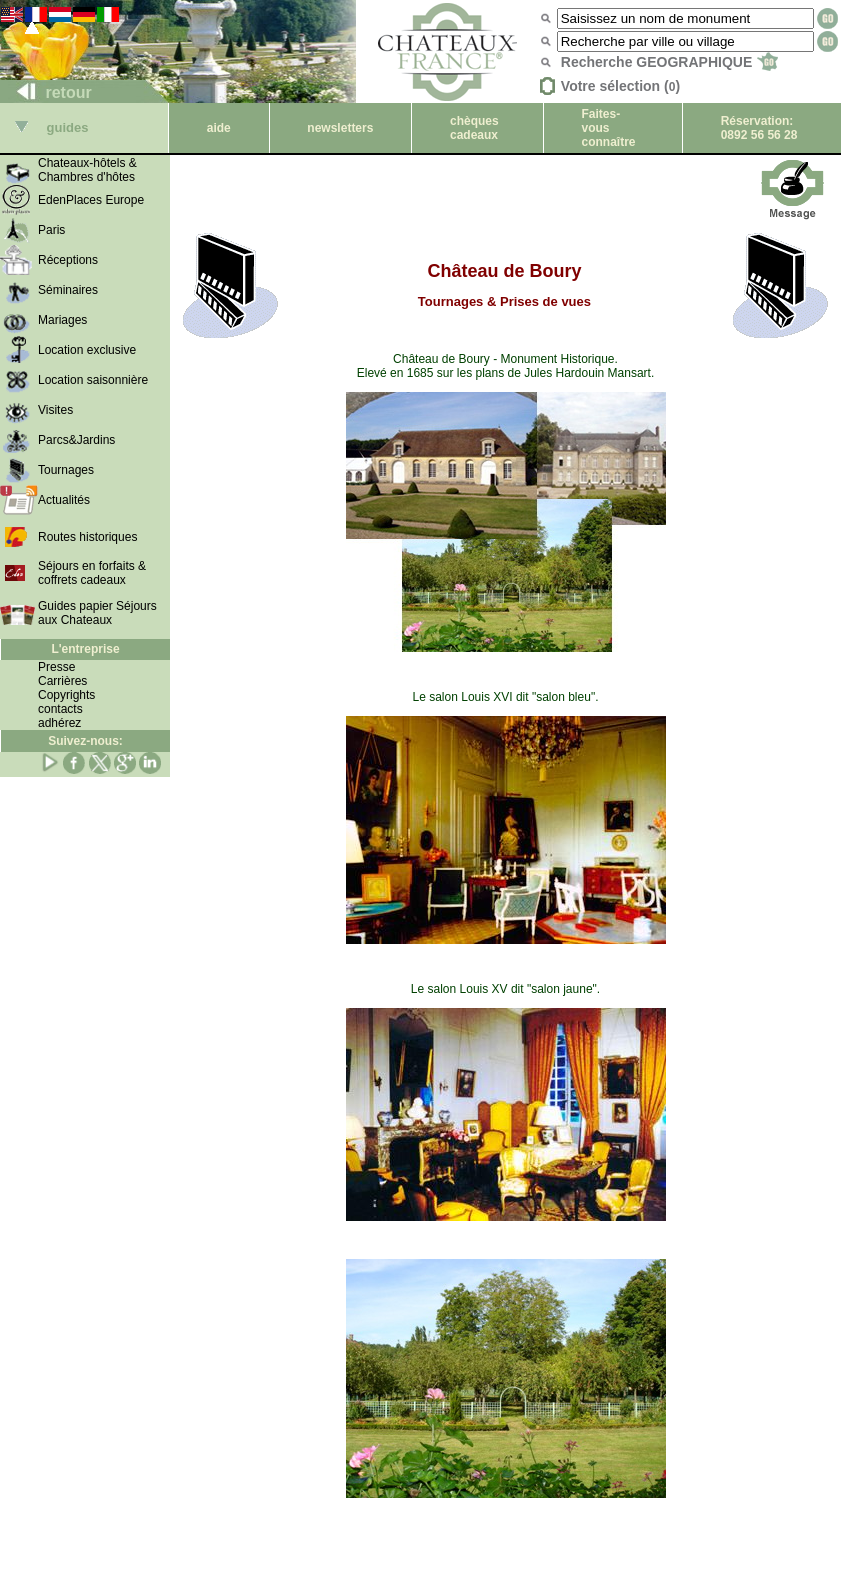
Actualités (64, 500)
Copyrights (66, 695)
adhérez (59, 723)
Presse (56, 667)
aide (219, 128)
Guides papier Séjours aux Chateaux (97, 613)
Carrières (62, 681)
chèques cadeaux (474, 128)
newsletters (340, 128)
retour (46, 92)
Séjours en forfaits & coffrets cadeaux (92, 573)
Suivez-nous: (85, 741)
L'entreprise (85, 649)
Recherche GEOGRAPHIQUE (669, 62)
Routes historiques (87, 537)
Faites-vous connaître (609, 128)
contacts (60, 709)
